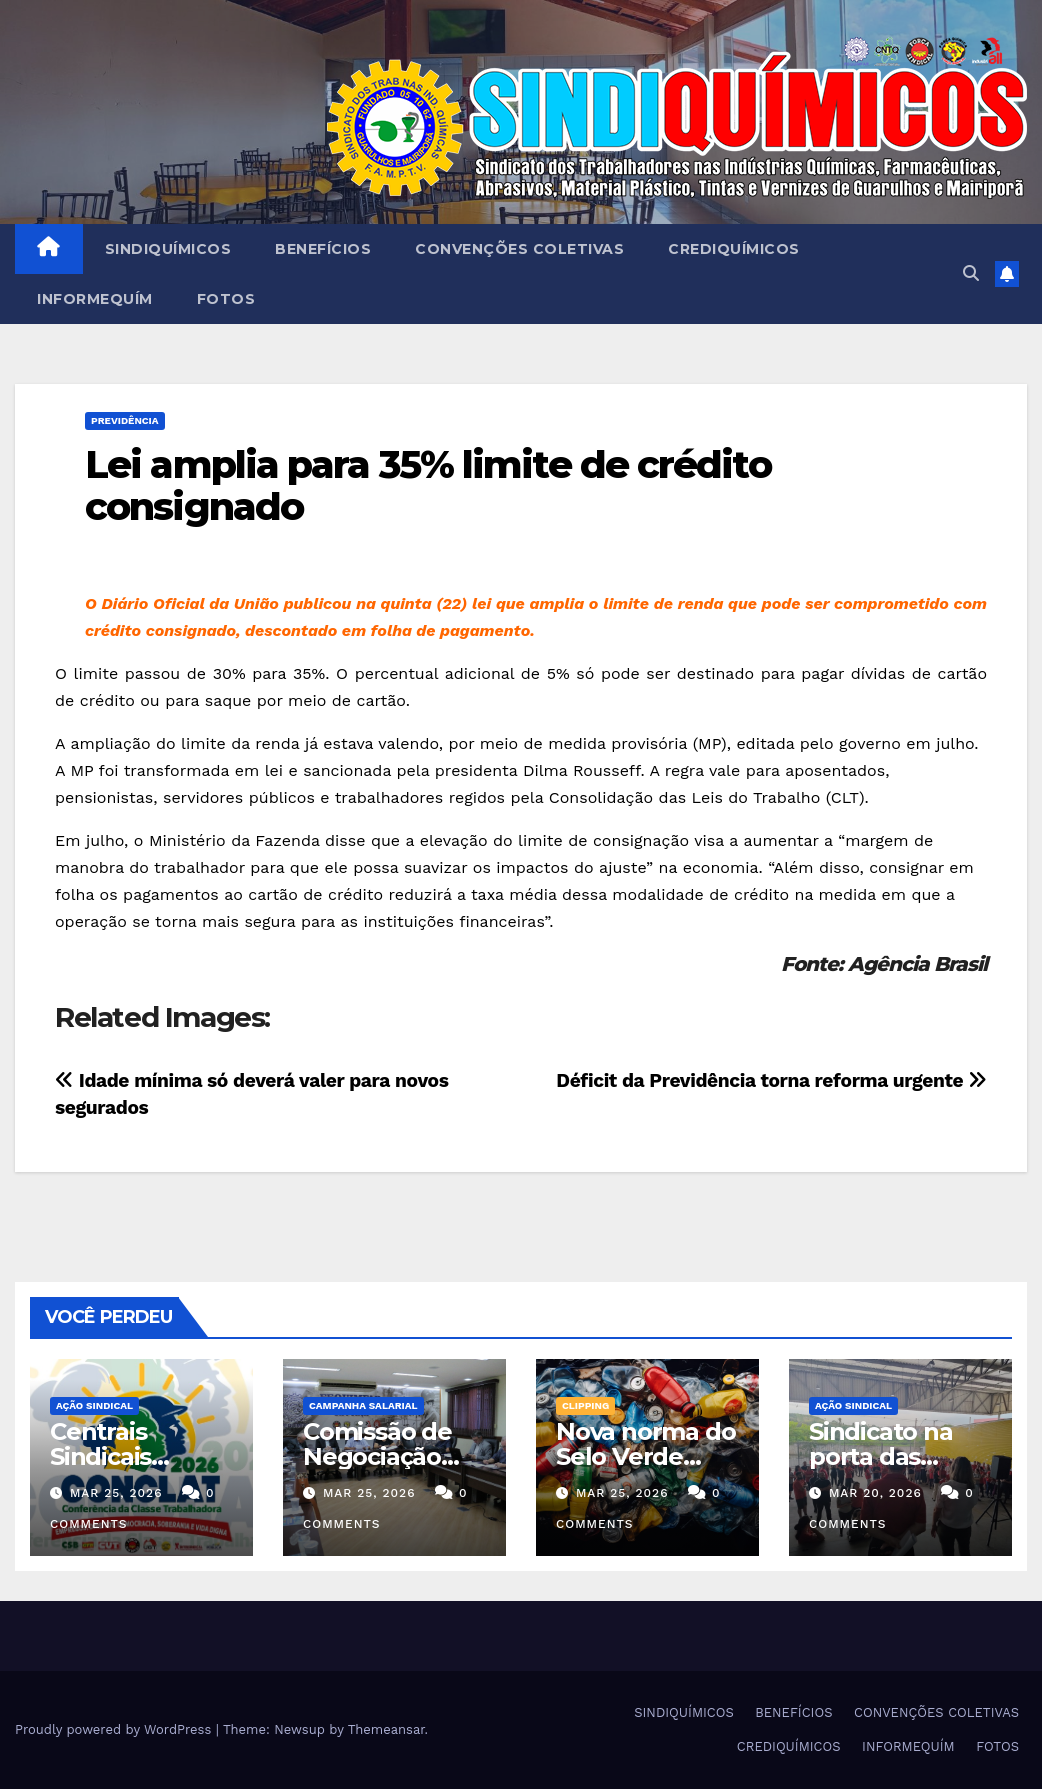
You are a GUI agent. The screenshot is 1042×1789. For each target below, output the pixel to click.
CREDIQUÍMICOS (734, 249)
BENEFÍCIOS (323, 249)
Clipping (585, 1405)
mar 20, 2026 (875, 1493)
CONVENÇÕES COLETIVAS (519, 249)
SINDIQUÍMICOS (168, 249)
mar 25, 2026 (116, 1493)
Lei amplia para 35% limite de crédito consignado (428, 485)
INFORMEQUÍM (95, 299)
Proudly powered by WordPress (115, 1729)
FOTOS (226, 299)
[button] (971, 273)
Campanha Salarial (363, 1405)
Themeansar (386, 1729)
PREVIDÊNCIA (125, 420)
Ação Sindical (94, 1405)
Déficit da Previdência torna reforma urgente (771, 1080)
